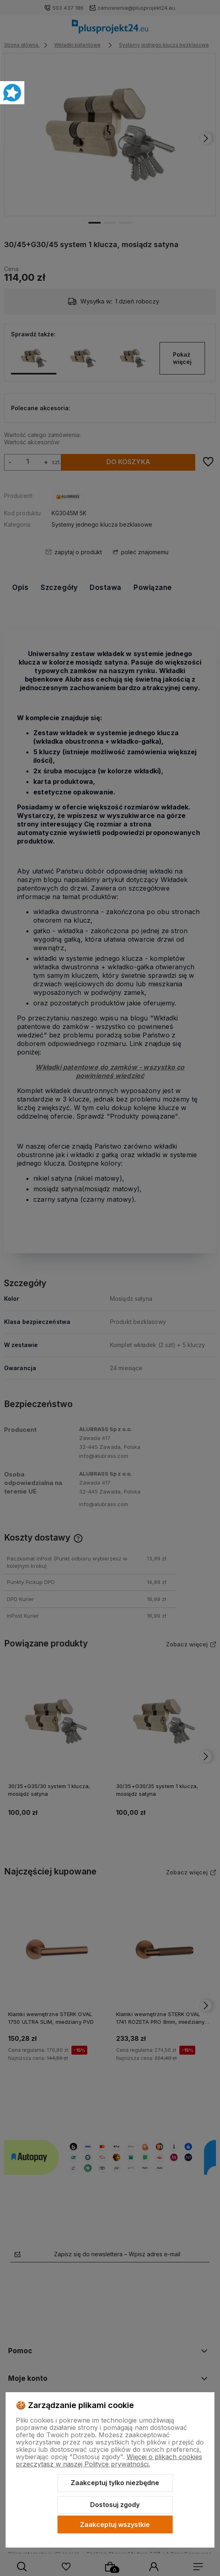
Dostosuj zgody (115, 2505)
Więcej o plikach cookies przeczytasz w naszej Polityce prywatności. (109, 2460)
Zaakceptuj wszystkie (115, 2524)
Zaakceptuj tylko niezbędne (115, 2483)
